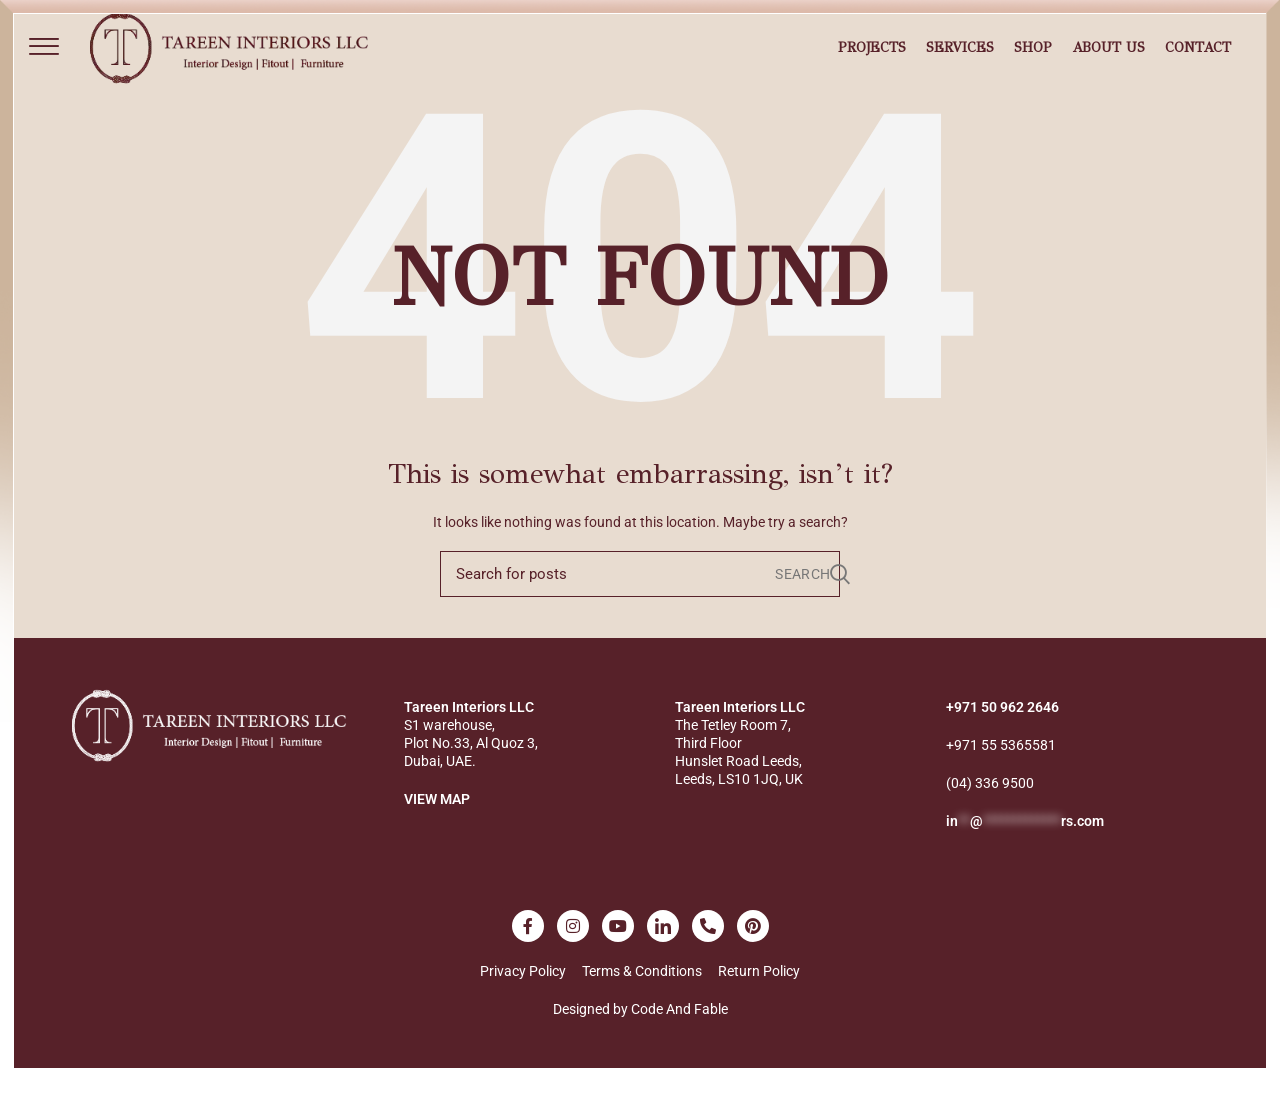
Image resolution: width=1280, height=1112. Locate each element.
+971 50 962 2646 (1002, 738)
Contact (1198, 63)
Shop (1033, 63)
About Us (1108, 63)
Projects (872, 63)
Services (960, 63)
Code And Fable (679, 1040)
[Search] (640, 605)
